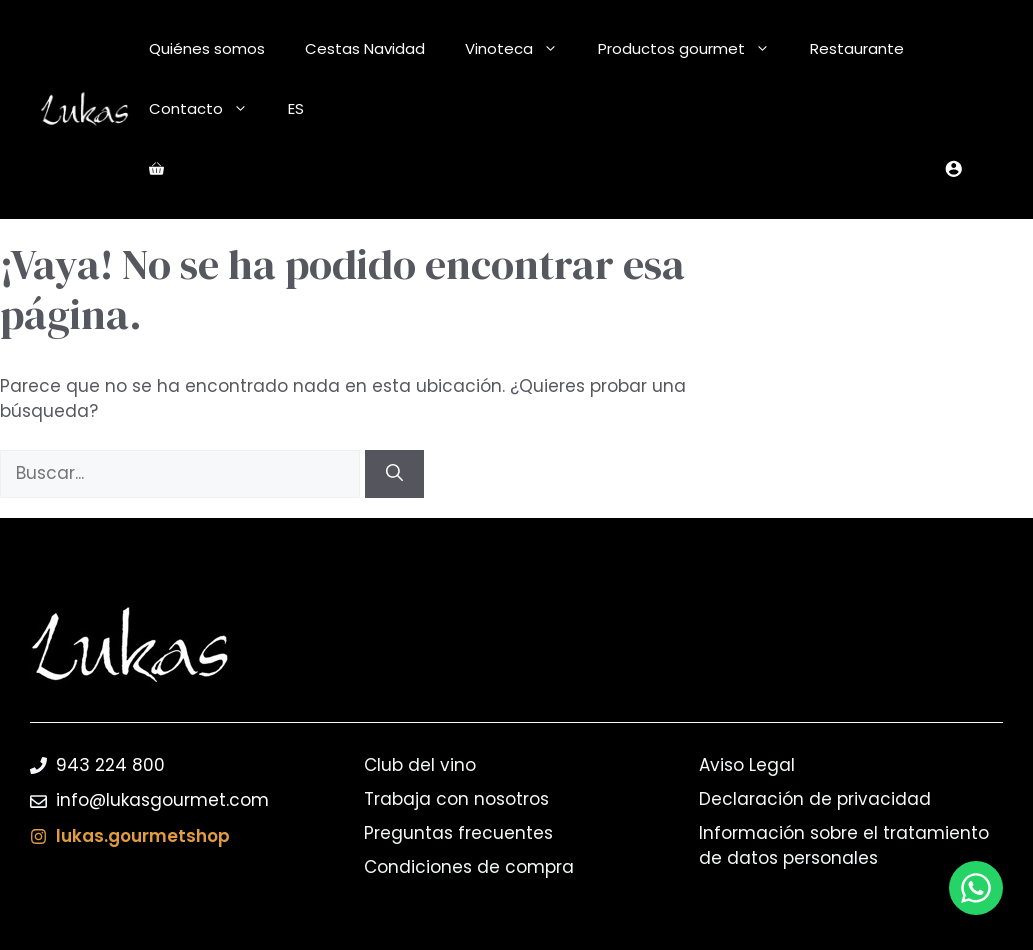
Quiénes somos (207, 48)
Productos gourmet (694, 49)
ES (296, 108)
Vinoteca (521, 49)
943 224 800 (110, 765)
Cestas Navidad (365, 48)
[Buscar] (394, 474)
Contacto (208, 109)
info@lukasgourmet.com (162, 800)
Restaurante (857, 48)
